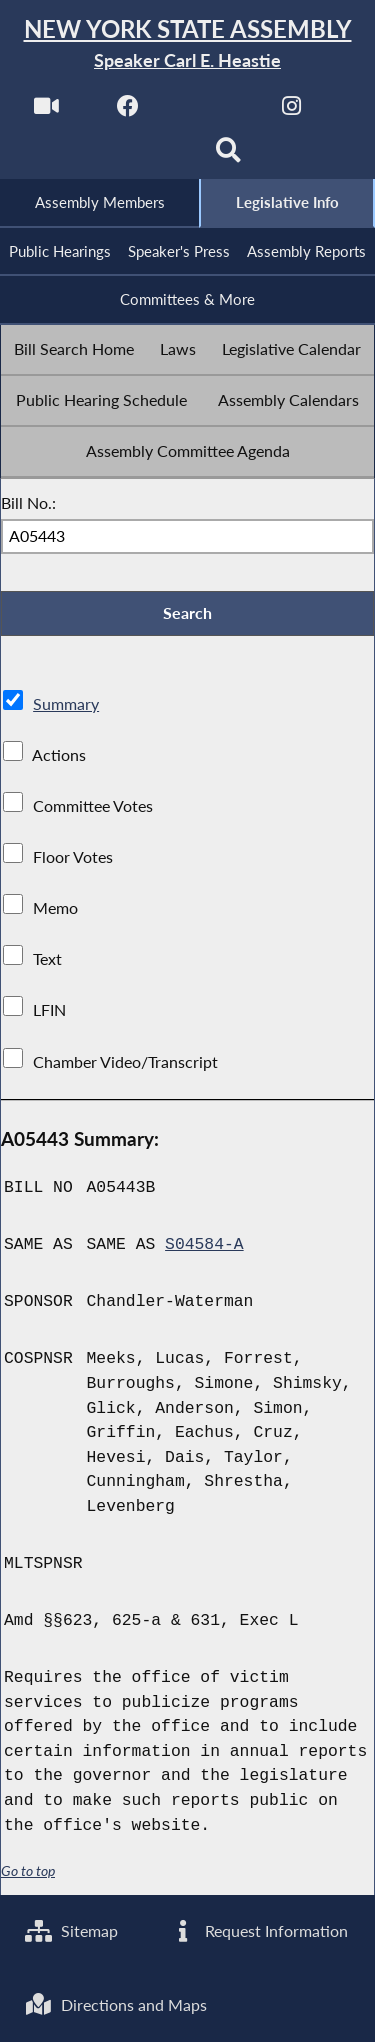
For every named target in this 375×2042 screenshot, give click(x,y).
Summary (66, 703)
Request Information (258, 1930)
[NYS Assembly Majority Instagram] (291, 111)
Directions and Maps (116, 2004)
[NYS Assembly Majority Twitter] (210, 111)
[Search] (228, 156)
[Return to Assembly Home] (187, 44)
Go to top (28, 1871)
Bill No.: (28, 502)
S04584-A (204, 1245)
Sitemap (71, 1930)
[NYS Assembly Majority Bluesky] (146, 156)
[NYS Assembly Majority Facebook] (128, 111)
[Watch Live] (46, 111)
